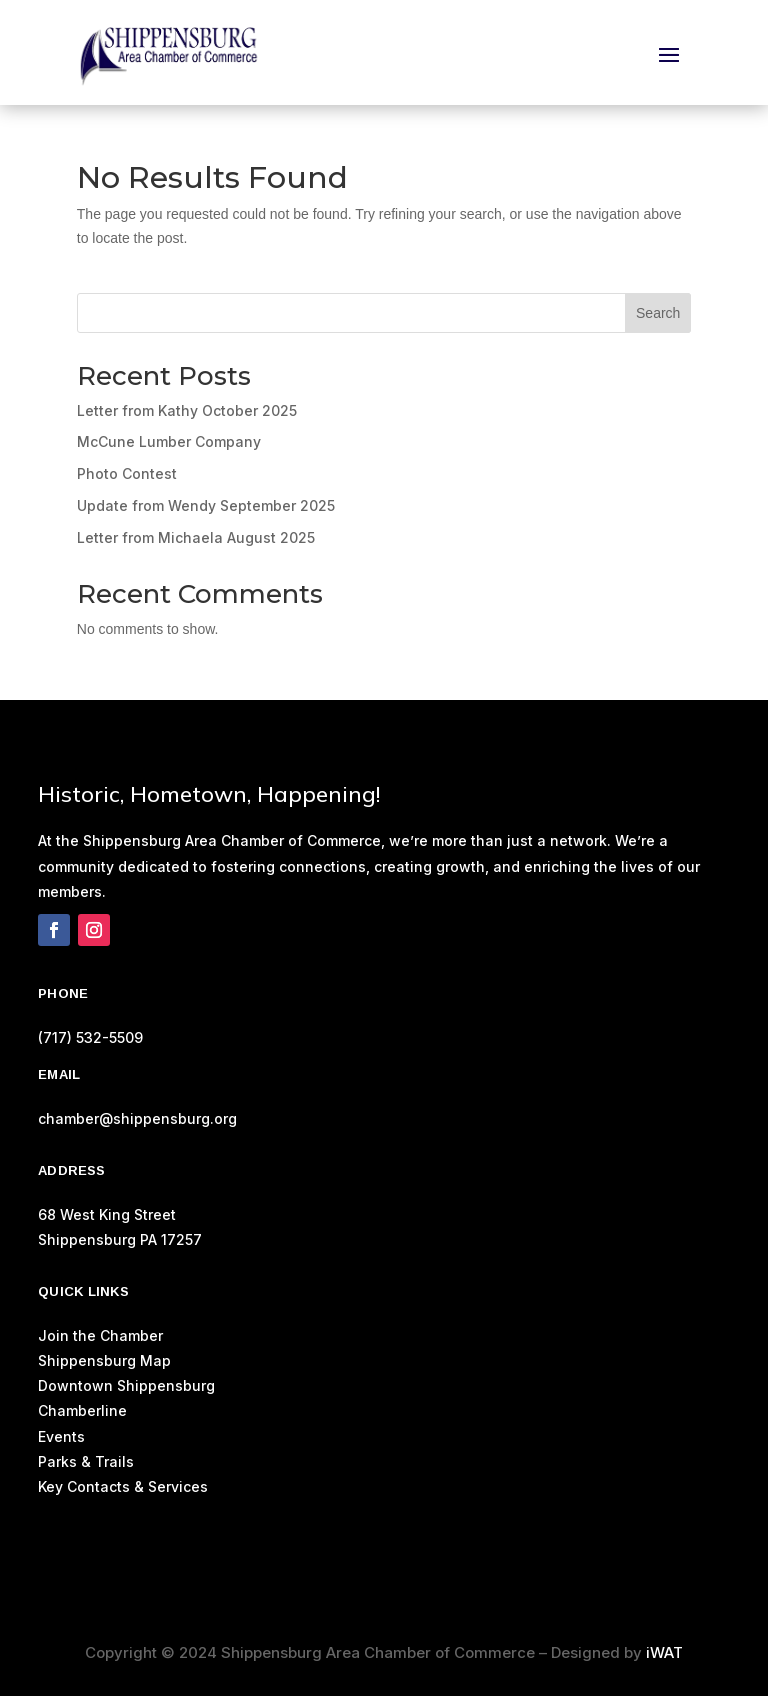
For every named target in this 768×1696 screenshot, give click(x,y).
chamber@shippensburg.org (137, 1118)
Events (61, 1436)
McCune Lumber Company (169, 441)
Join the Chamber (100, 1335)
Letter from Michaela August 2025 (196, 537)
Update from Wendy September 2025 (206, 505)
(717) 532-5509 (90, 1037)
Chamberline (82, 1410)
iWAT (664, 1652)
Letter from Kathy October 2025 (187, 410)
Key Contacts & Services (123, 1486)
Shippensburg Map (106, 1360)
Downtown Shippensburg (126, 1385)
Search (658, 313)
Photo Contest (127, 473)
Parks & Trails (86, 1461)
